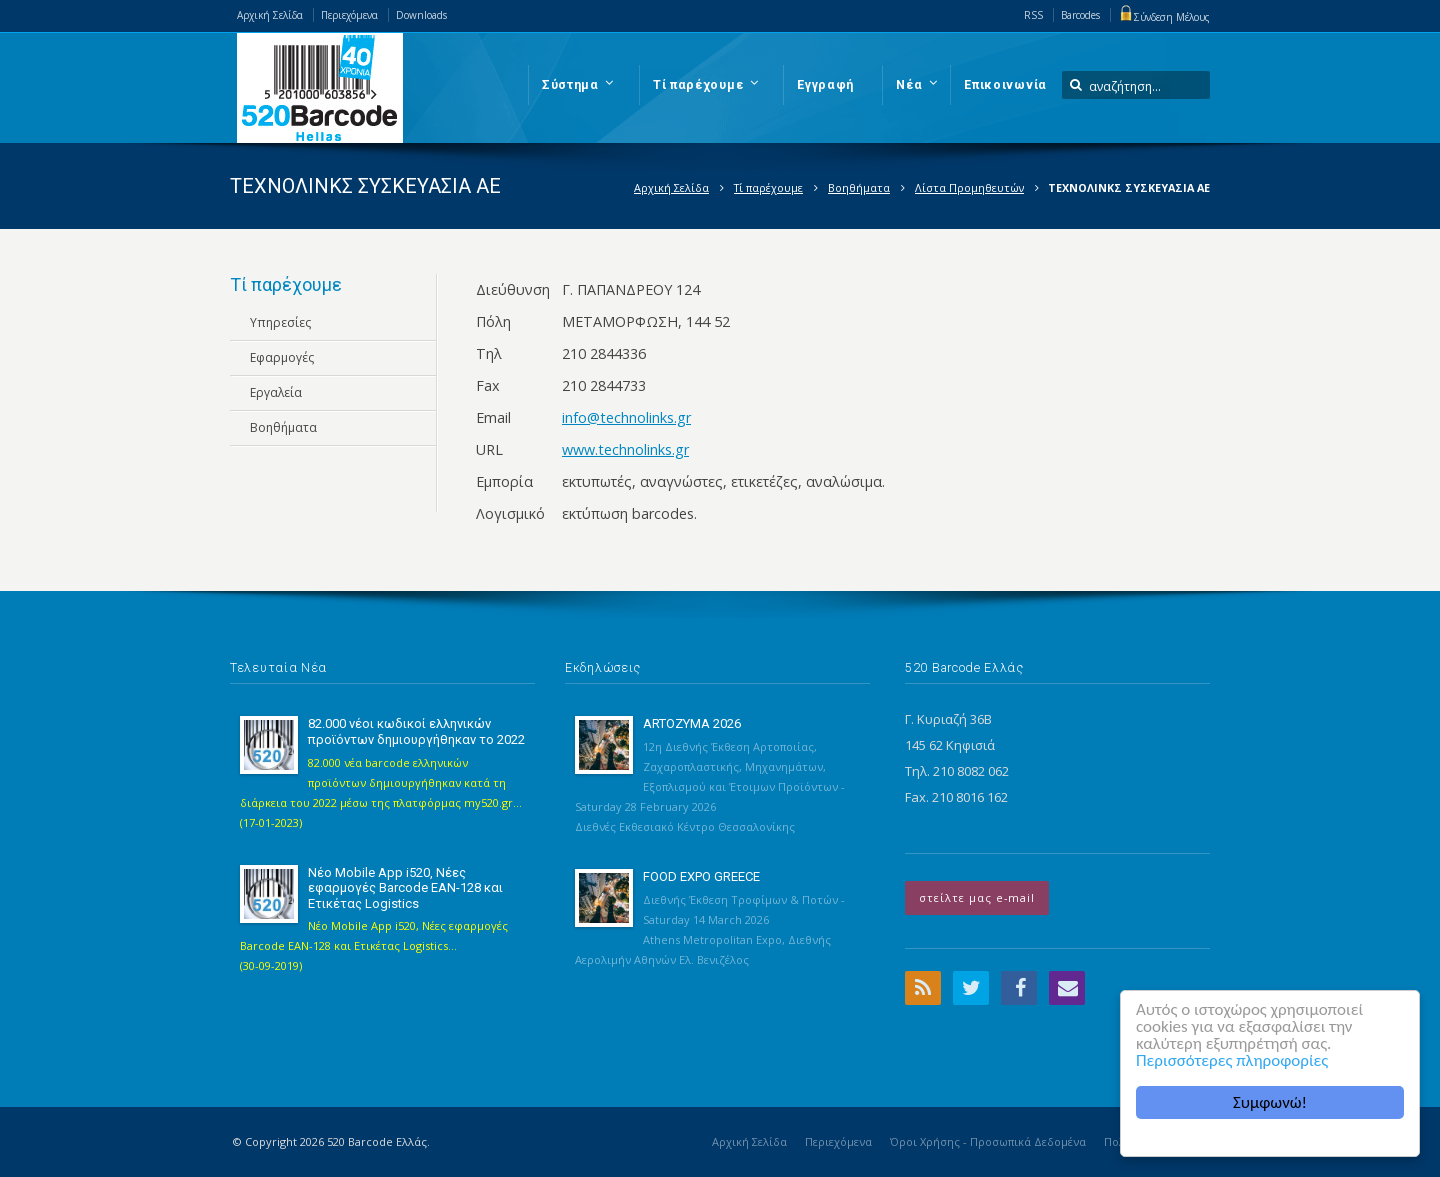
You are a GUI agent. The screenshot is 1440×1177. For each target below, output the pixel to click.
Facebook (1019, 988)
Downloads (421, 15)
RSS (1033, 15)
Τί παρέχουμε (768, 187)
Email (1067, 988)
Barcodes (1080, 15)
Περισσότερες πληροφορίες (1232, 1060)
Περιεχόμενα (349, 15)
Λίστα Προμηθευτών (969, 187)
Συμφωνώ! (1270, 1102)
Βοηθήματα (859, 187)
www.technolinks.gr (625, 449)
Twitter (971, 988)
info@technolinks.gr (626, 417)
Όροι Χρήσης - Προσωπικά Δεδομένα (988, 1141)
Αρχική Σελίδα (270, 15)
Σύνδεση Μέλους (1164, 17)
